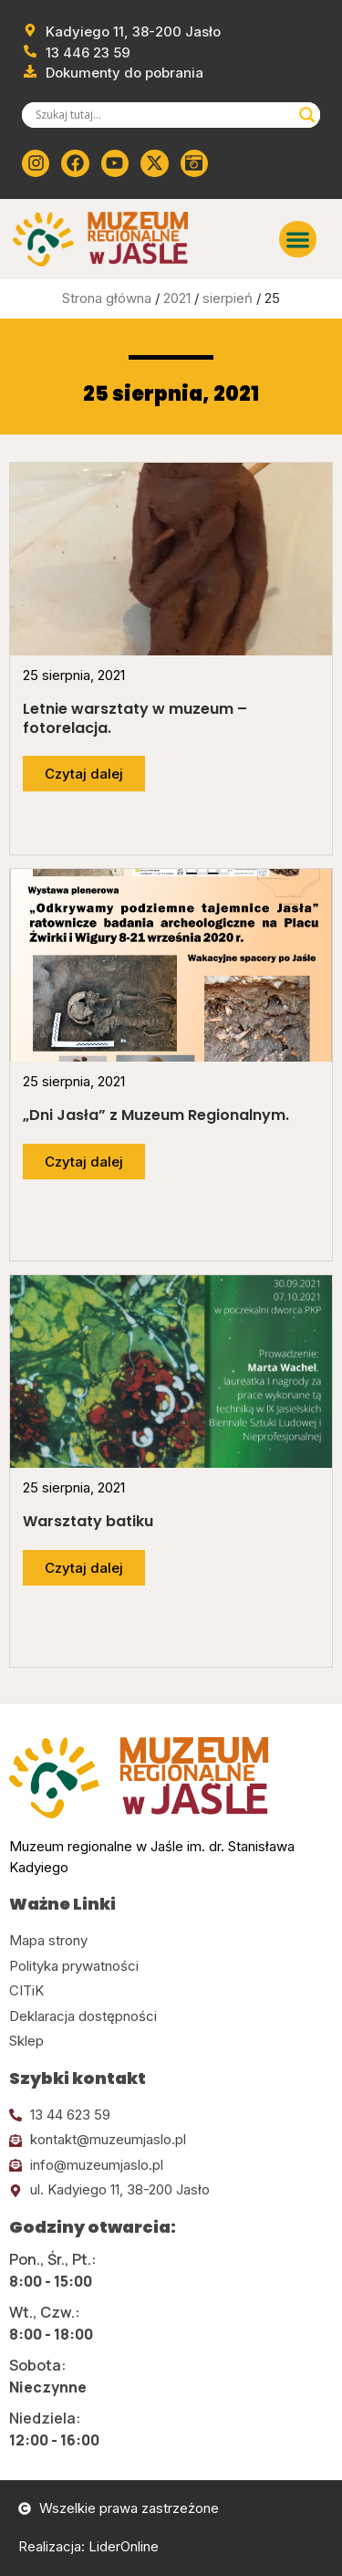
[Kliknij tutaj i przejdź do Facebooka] (74, 163)
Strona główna (106, 298)
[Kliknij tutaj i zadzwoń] (171, 2115)
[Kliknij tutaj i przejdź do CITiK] (171, 1991)
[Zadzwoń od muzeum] (76, 53)
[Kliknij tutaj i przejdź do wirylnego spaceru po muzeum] (194, 163)
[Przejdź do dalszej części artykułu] (84, 773)
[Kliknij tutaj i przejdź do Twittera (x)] (154, 163)
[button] (297, 239)
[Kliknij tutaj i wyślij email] (171, 2140)
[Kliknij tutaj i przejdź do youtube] (115, 163)
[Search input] (163, 115)
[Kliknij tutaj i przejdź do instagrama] (35, 163)
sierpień (227, 298)
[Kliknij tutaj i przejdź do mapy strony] (171, 1941)
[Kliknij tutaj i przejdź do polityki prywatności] (171, 1966)
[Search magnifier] (307, 115)
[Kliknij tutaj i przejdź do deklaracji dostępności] (171, 2016)
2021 (177, 298)
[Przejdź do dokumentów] (112, 73)
